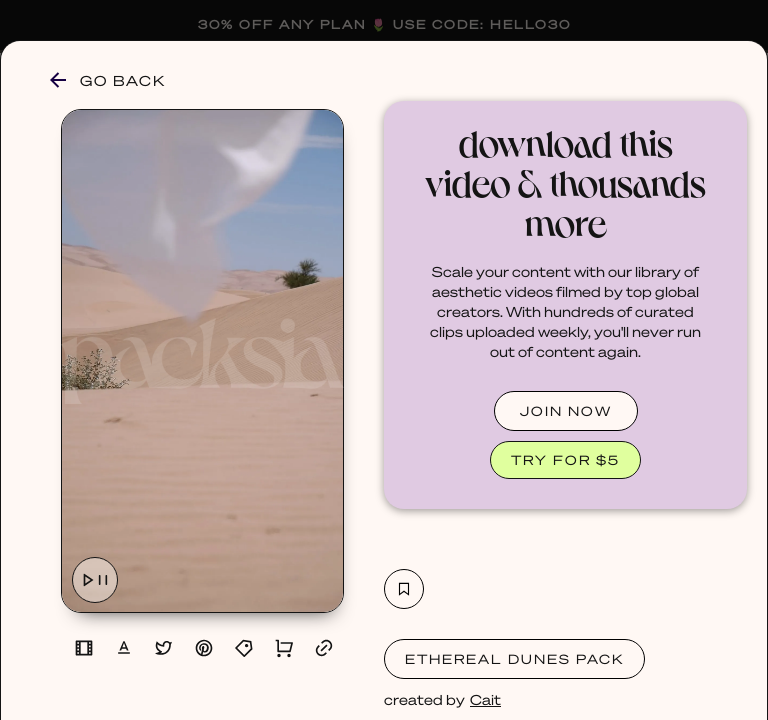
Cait (485, 699)
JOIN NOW (566, 410)
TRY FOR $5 (565, 459)
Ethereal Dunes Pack (514, 658)
